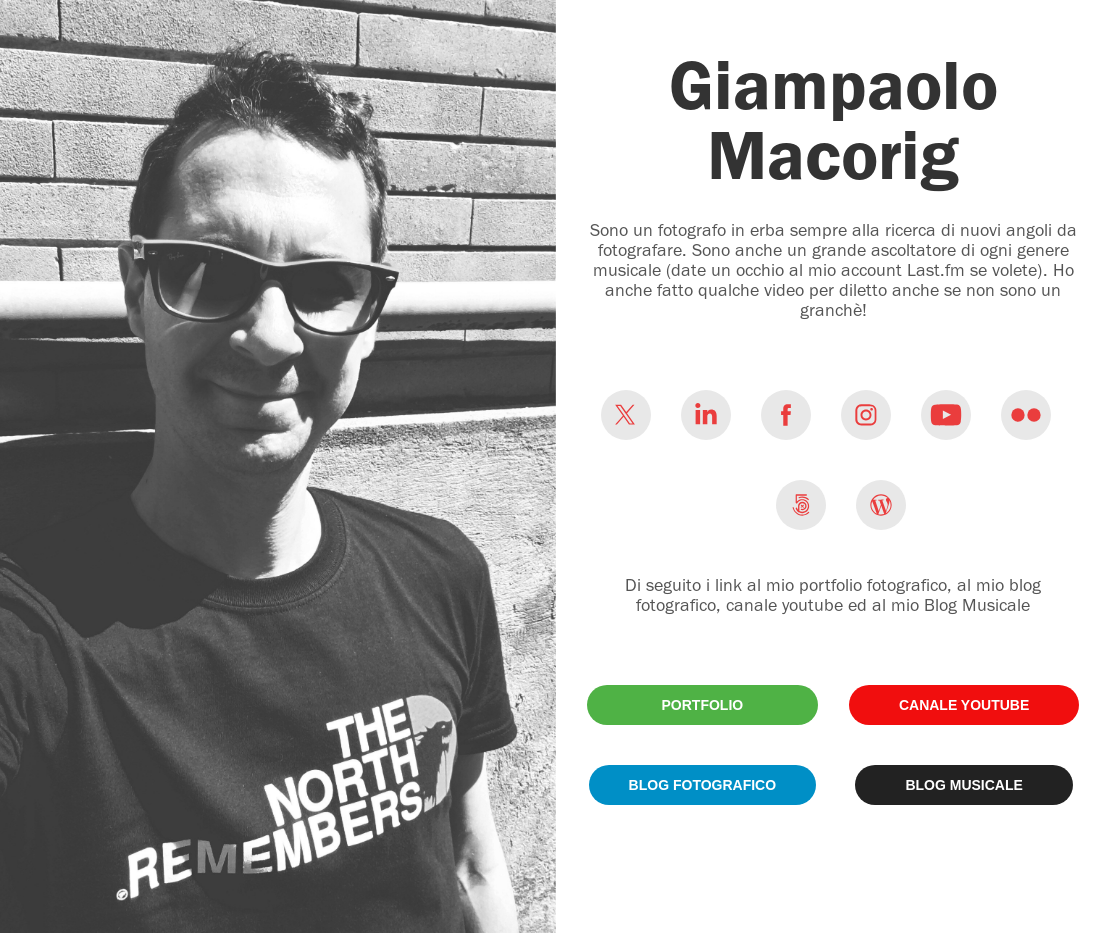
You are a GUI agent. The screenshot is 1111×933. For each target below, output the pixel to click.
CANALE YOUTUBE (964, 705)
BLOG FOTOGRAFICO (703, 785)
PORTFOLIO (703, 705)
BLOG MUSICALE (963, 785)
